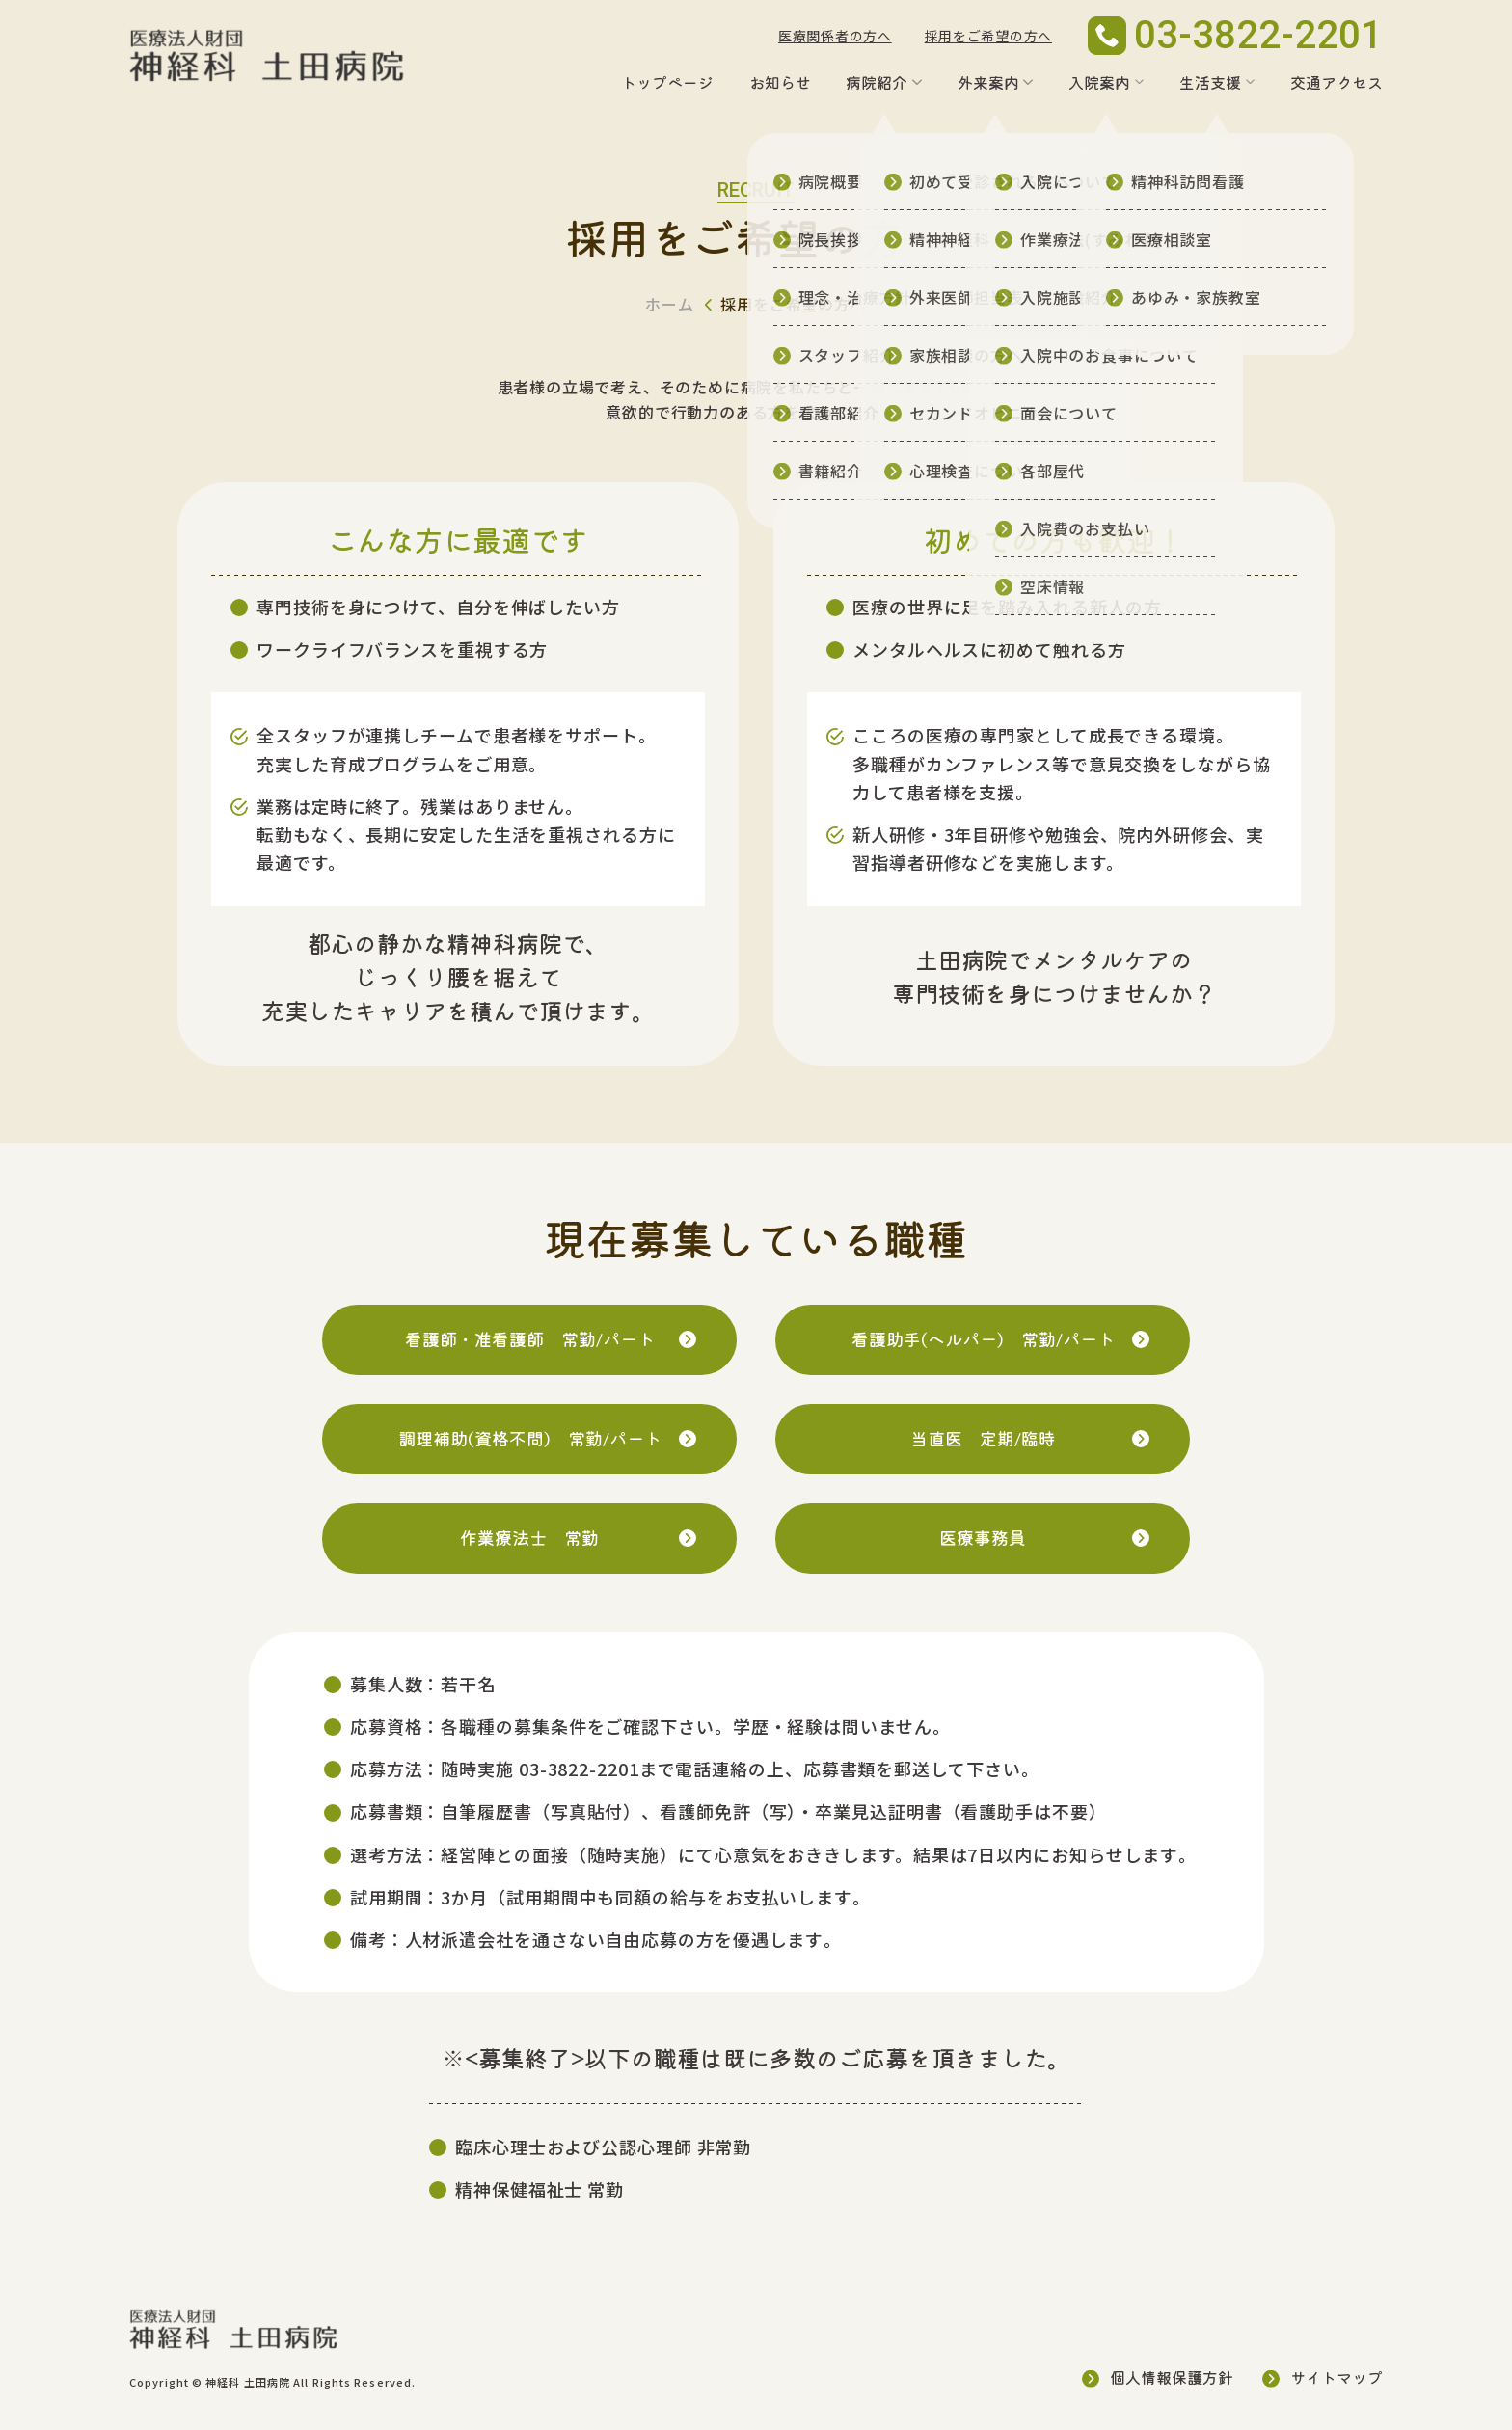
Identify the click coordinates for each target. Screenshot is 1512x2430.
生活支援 (1210, 82)
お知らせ (780, 82)
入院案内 (1099, 82)
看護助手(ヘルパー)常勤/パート (983, 1339)
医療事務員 (982, 1537)
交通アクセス (1336, 82)
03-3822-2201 (579, 1768)
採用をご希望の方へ (988, 35)
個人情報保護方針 (1171, 2377)
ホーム (669, 303)
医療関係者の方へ (835, 35)
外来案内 (988, 82)
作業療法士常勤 (529, 1538)
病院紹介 (876, 82)
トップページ (667, 82)
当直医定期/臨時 (983, 1438)
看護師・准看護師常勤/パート (530, 1339)
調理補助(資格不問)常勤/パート (530, 1438)
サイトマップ (1336, 2377)
